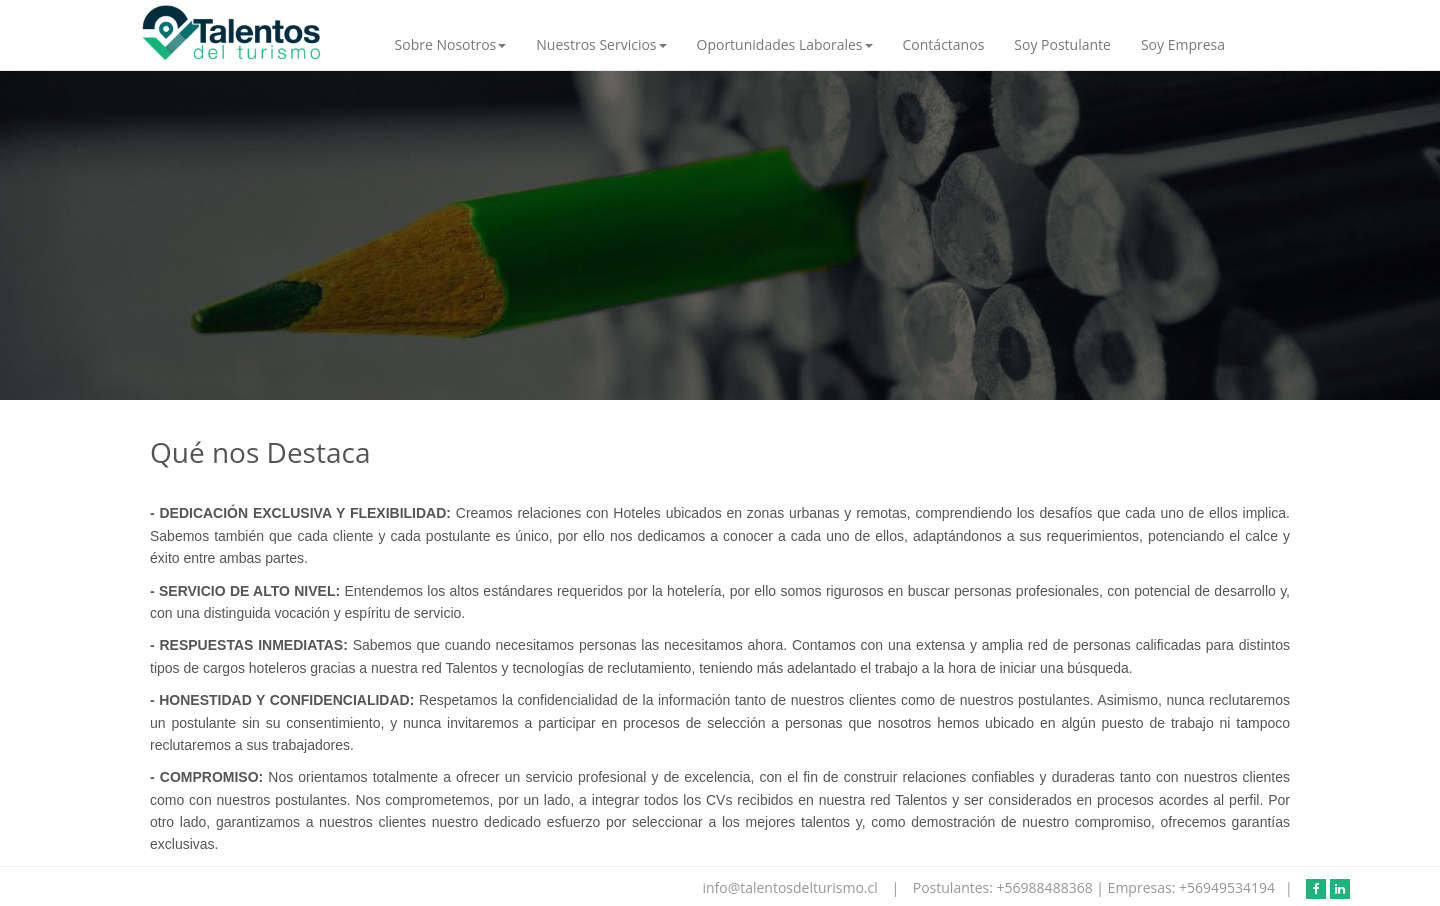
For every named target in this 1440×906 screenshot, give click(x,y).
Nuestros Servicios (601, 44)
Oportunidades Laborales (785, 44)
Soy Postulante (1062, 44)
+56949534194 (1227, 887)
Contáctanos (944, 44)
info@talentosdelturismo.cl (791, 887)
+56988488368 (1047, 887)
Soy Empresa (1183, 44)
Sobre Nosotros (451, 44)
